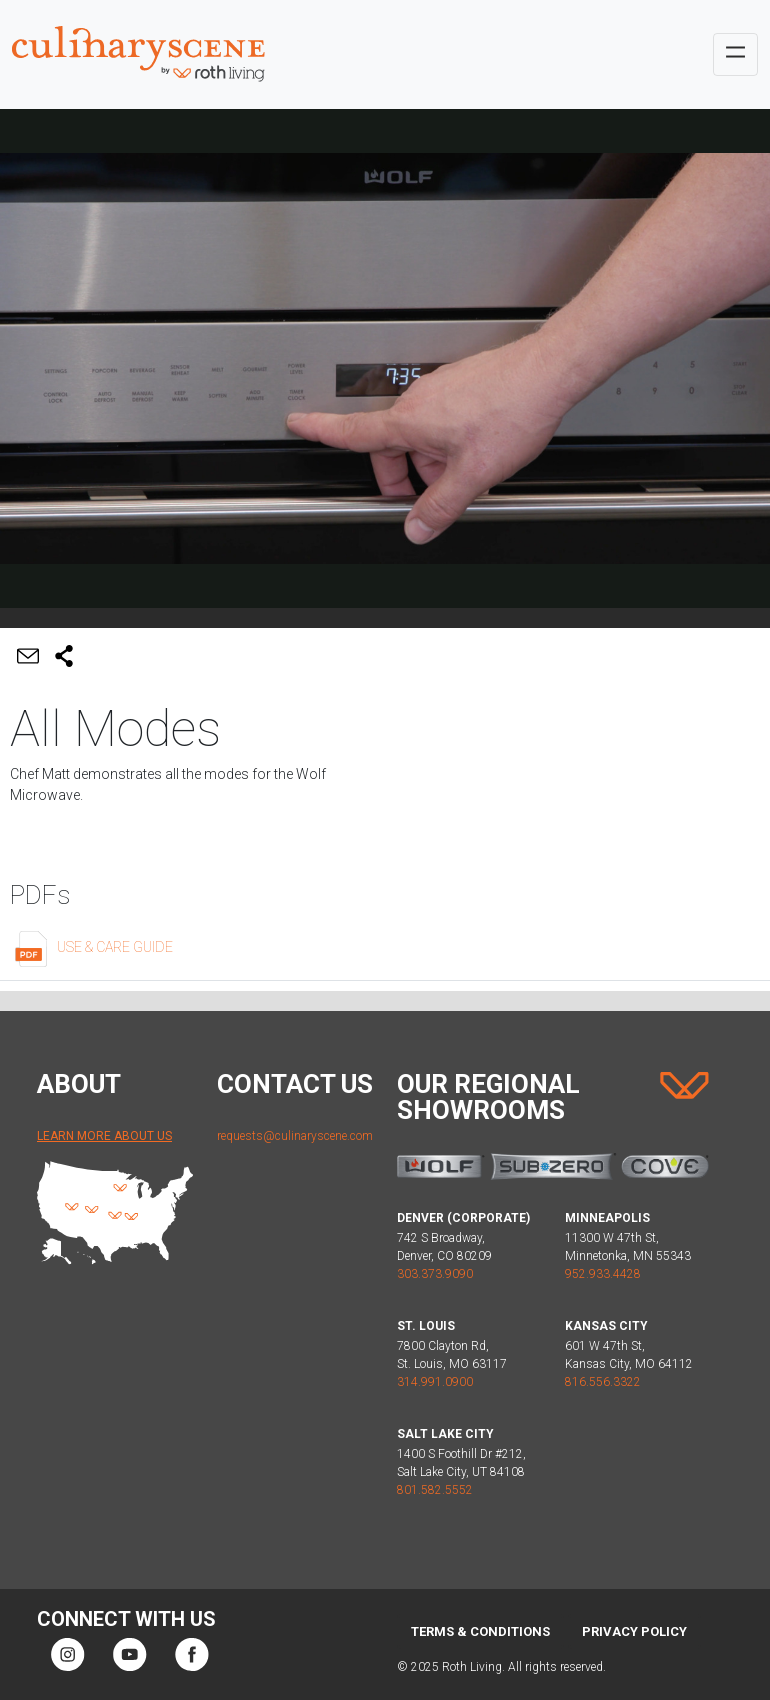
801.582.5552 (435, 1490)
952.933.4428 (603, 1274)
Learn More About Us (104, 1136)
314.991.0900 (435, 1382)
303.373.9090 (435, 1274)
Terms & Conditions (480, 1631)
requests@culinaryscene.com (295, 1136)
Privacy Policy (634, 1631)
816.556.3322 (603, 1382)
